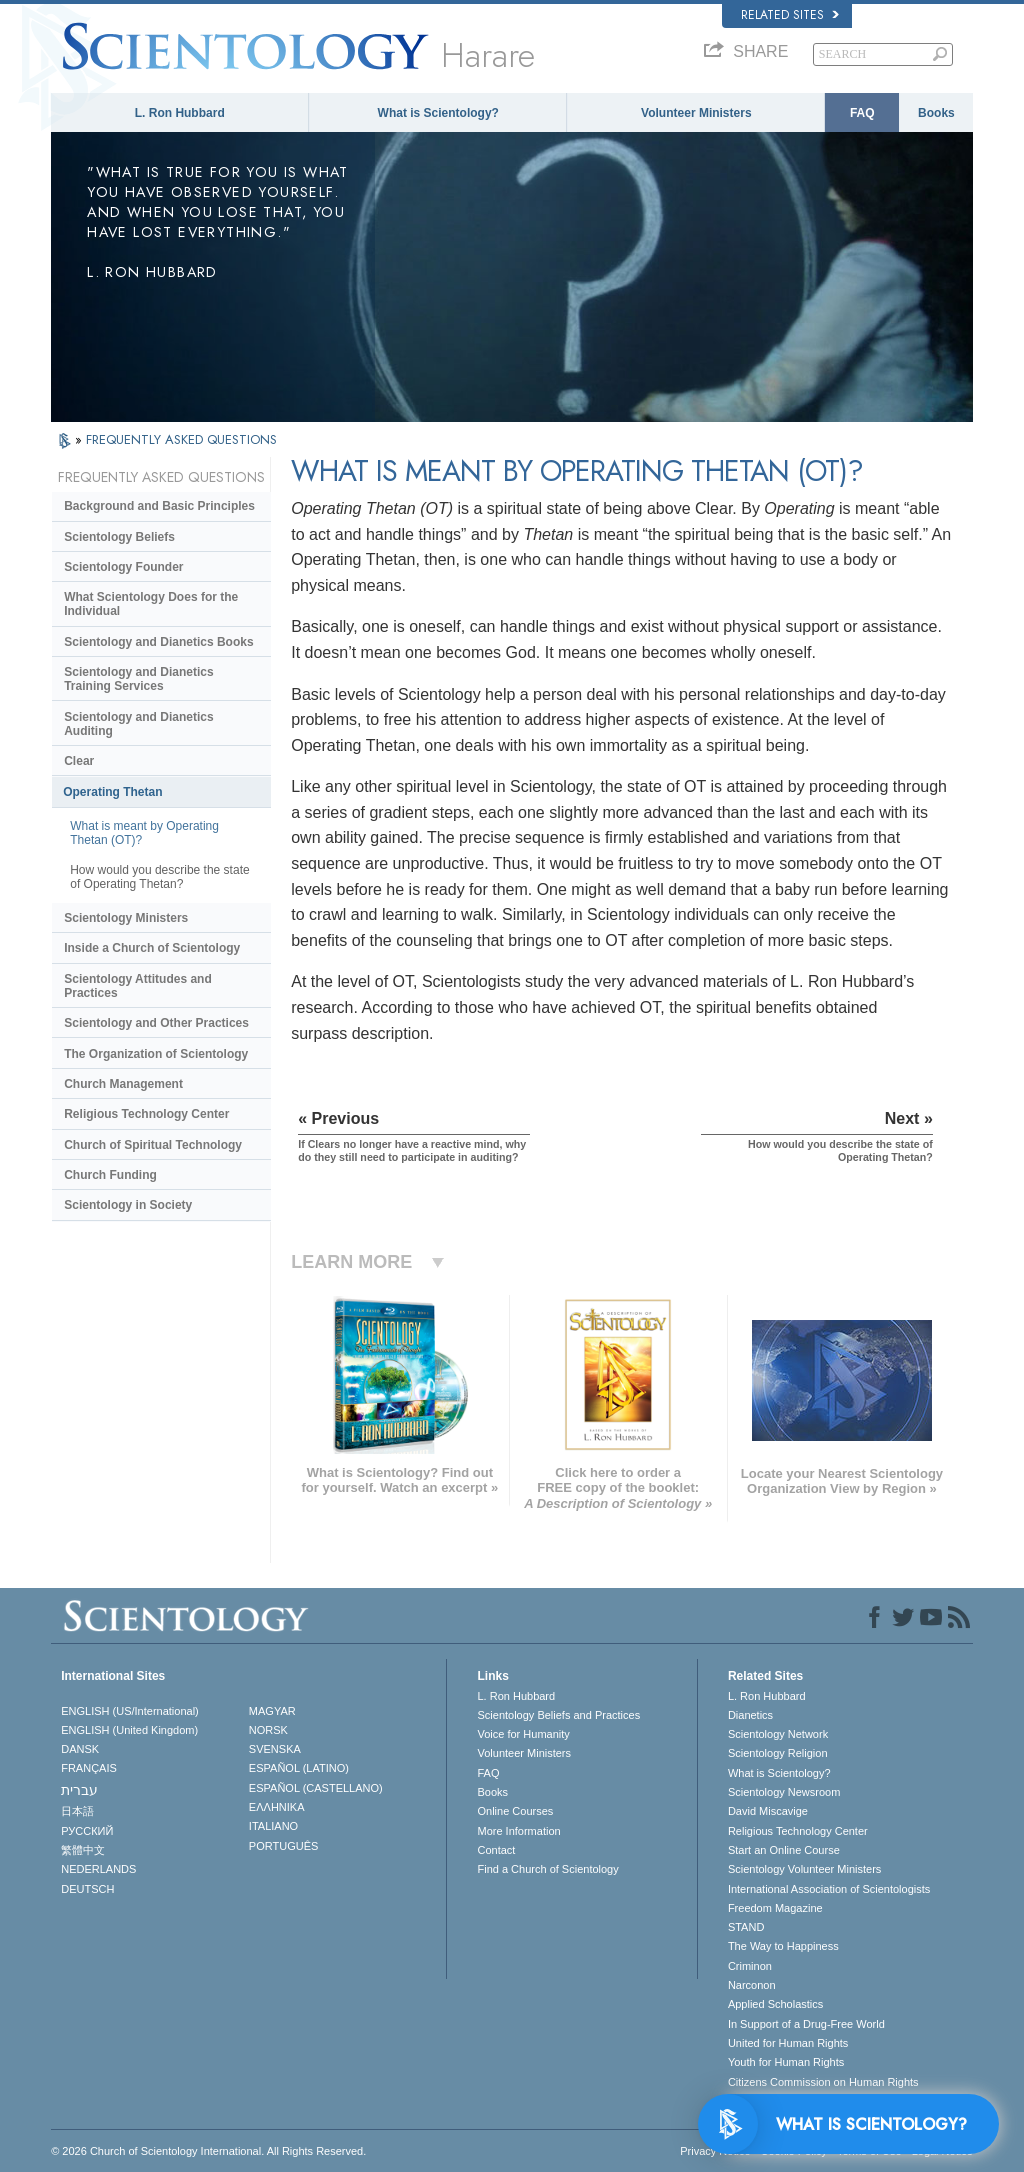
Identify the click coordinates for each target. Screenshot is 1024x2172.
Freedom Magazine (775, 1908)
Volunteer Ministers (696, 113)
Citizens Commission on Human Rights (823, 2082)
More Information (518, 1831)
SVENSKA (275, 1749)
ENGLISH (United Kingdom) (129, 1730)
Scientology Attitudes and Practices (138, 986)
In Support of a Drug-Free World (806, 2024)
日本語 (77, 1811)
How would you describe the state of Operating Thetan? (159, 877)
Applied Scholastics (775, 2004)
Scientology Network (778, 1734)
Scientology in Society (128, 1205)
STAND (746, 1927)
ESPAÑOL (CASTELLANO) (316, 1788)
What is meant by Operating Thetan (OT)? (144, 833)
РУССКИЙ (87, 1831)
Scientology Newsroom (784, 1792)
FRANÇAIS (89, 1768)
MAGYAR (272, 1711)
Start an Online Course (784, 1850)
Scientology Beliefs (119, 537)
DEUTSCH (87, 1889)
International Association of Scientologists (829, 1889)
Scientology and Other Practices (156, 1023)
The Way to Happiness (783, 1946)
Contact (496, 1850)
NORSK (268, 1730)
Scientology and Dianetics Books (158, 642)
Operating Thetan (112, 792)
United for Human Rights (788, 2043)
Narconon (752, 1985)
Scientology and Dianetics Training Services (138, 679)
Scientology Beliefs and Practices (558, 1715)
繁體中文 (83, 1850)
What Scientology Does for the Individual (151, 604)
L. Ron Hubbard (180, 113)
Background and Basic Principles (159, 506)
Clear (79, 761)
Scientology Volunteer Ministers (804, 1869)
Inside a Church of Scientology (152, 948)
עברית (79, 1790)
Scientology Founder (123, 567)
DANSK (80, 1749)
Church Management (123, 1084)
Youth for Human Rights (786, 2062)
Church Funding (110, 1175)
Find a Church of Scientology (547, 1869)
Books (936, 113)
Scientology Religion (778, 1753)
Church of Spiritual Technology (153, 1145)
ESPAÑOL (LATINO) (299, 1768)
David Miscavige (768, 1811)
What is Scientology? (438, 113)
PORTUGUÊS (283, 1846)
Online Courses (515, 1811)
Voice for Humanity (523, 1734)
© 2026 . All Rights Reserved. (208, 2151)
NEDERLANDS (98, 1869)
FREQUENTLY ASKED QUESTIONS (181, 439)
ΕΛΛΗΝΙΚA (277, 1807)
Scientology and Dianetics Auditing (138, 724)
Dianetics (750, 1715)
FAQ (862, 113)
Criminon (750, 1966)
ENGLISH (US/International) (130, 1711)
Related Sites (790, 15)
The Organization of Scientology (156, 1054)
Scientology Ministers (126, 918)
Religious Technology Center (146, 1114)
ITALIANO (273, 1826)
